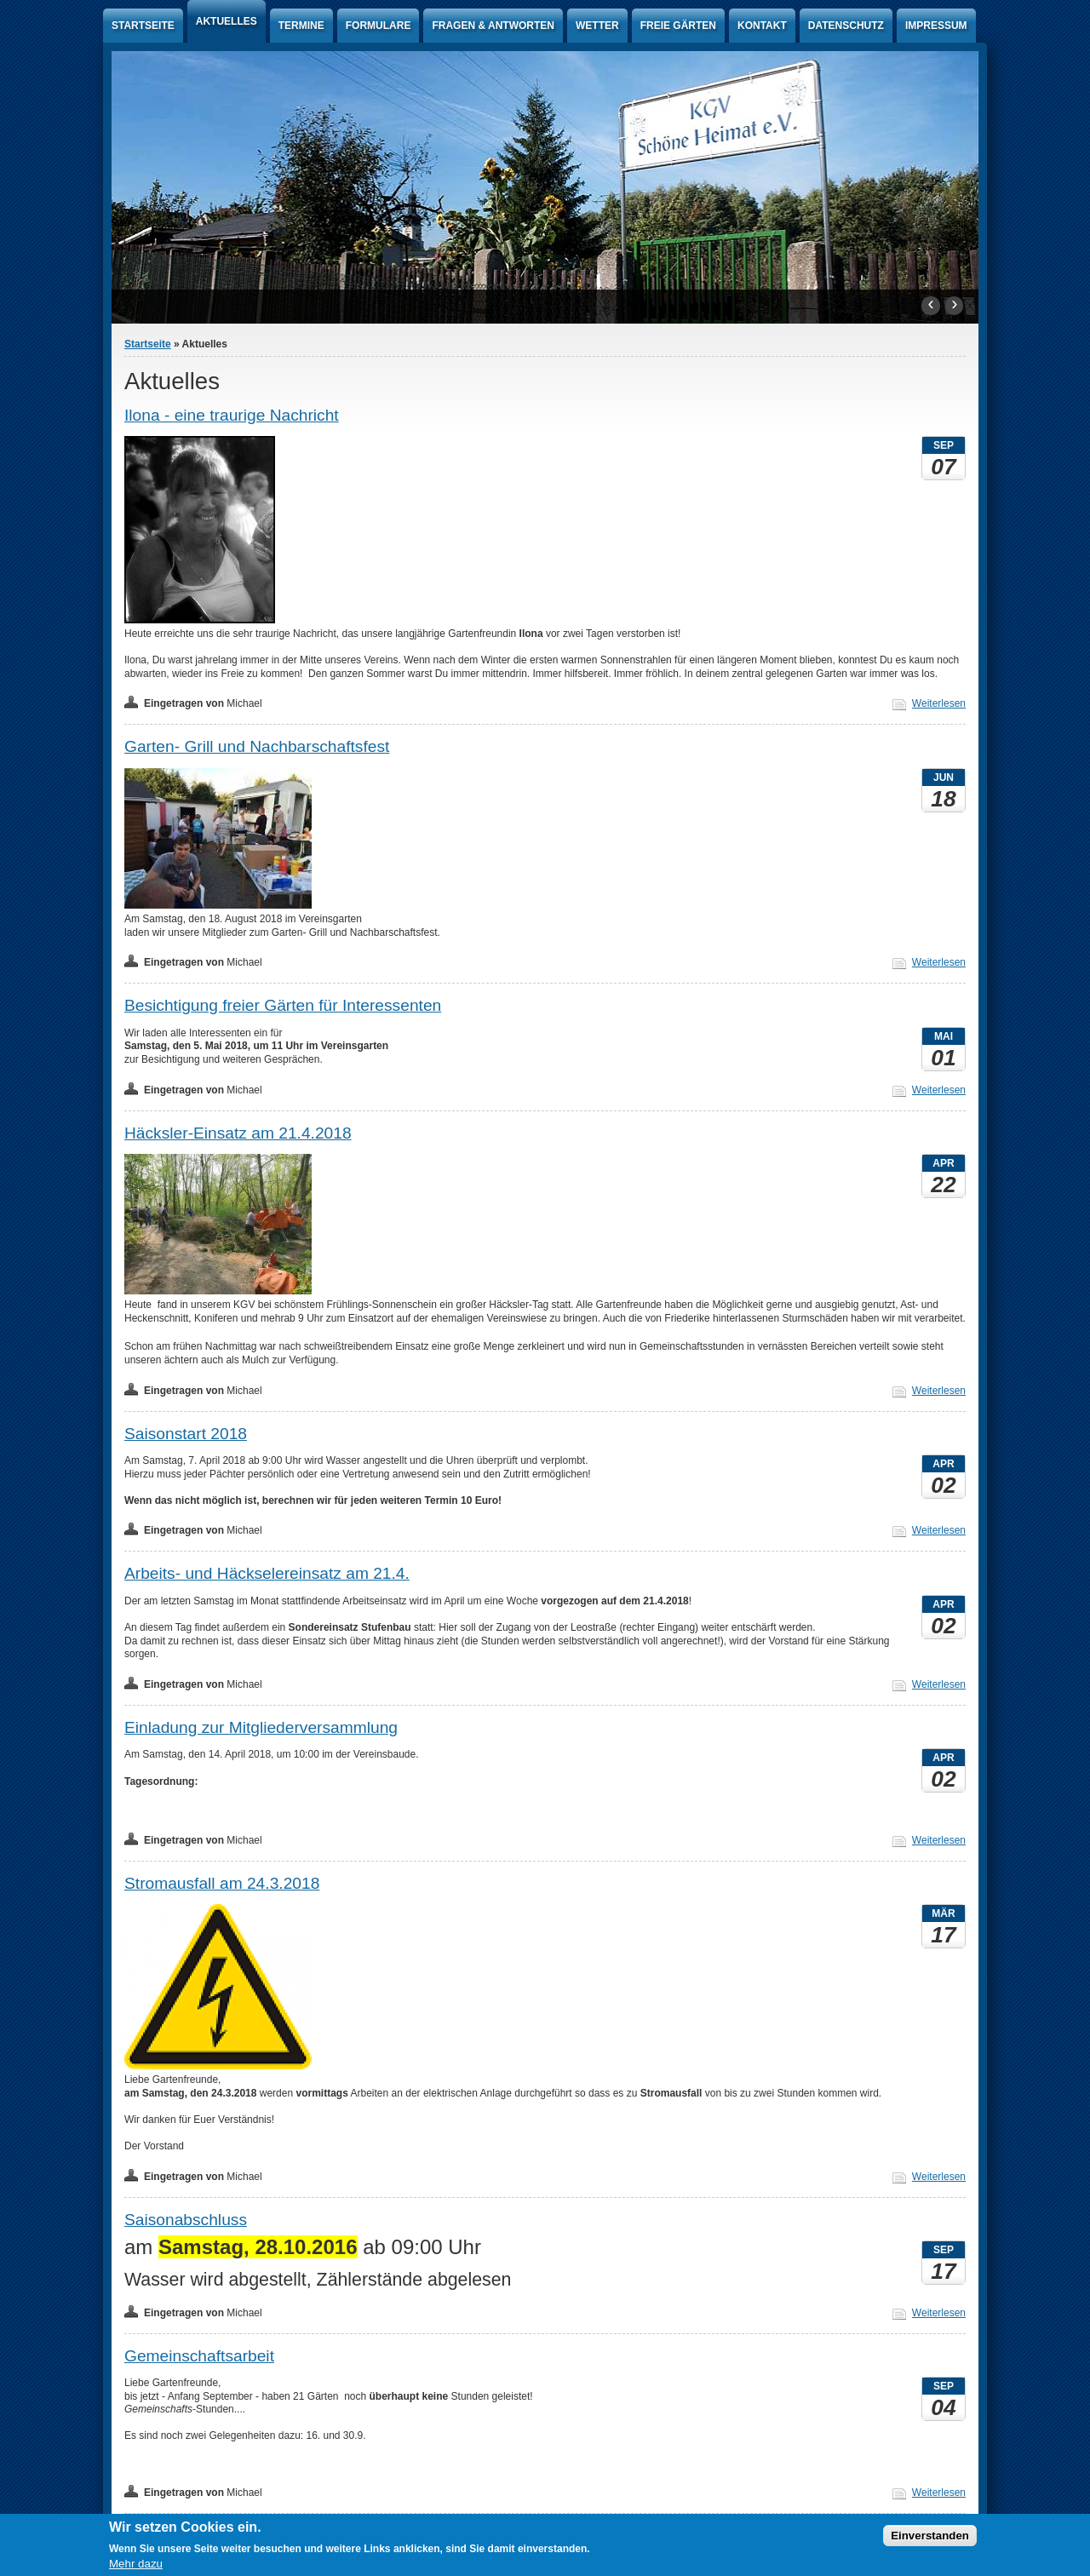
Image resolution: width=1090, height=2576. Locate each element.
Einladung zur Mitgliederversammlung (261, 1727)
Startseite (143, 26)
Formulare (378, 26)
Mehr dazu (136, 2563)
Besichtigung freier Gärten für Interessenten (282, 1005)
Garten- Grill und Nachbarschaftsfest (256, 746)
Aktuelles (226, 21)
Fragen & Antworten (493, 26)
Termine (301, 26)
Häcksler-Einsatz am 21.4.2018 (238, 1133)
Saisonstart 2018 (185, 1434)
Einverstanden (930, 2535)
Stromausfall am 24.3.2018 (221, 1883)
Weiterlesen (939, 703)
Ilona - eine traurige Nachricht (231, 415)
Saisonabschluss (185, 2220)
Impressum (936, 26)
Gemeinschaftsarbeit (199, 2356)
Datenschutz (846, 26)
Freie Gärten (678, 26)
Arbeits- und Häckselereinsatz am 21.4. (267, 1573)
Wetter (597, 26)
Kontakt (762, 26)
